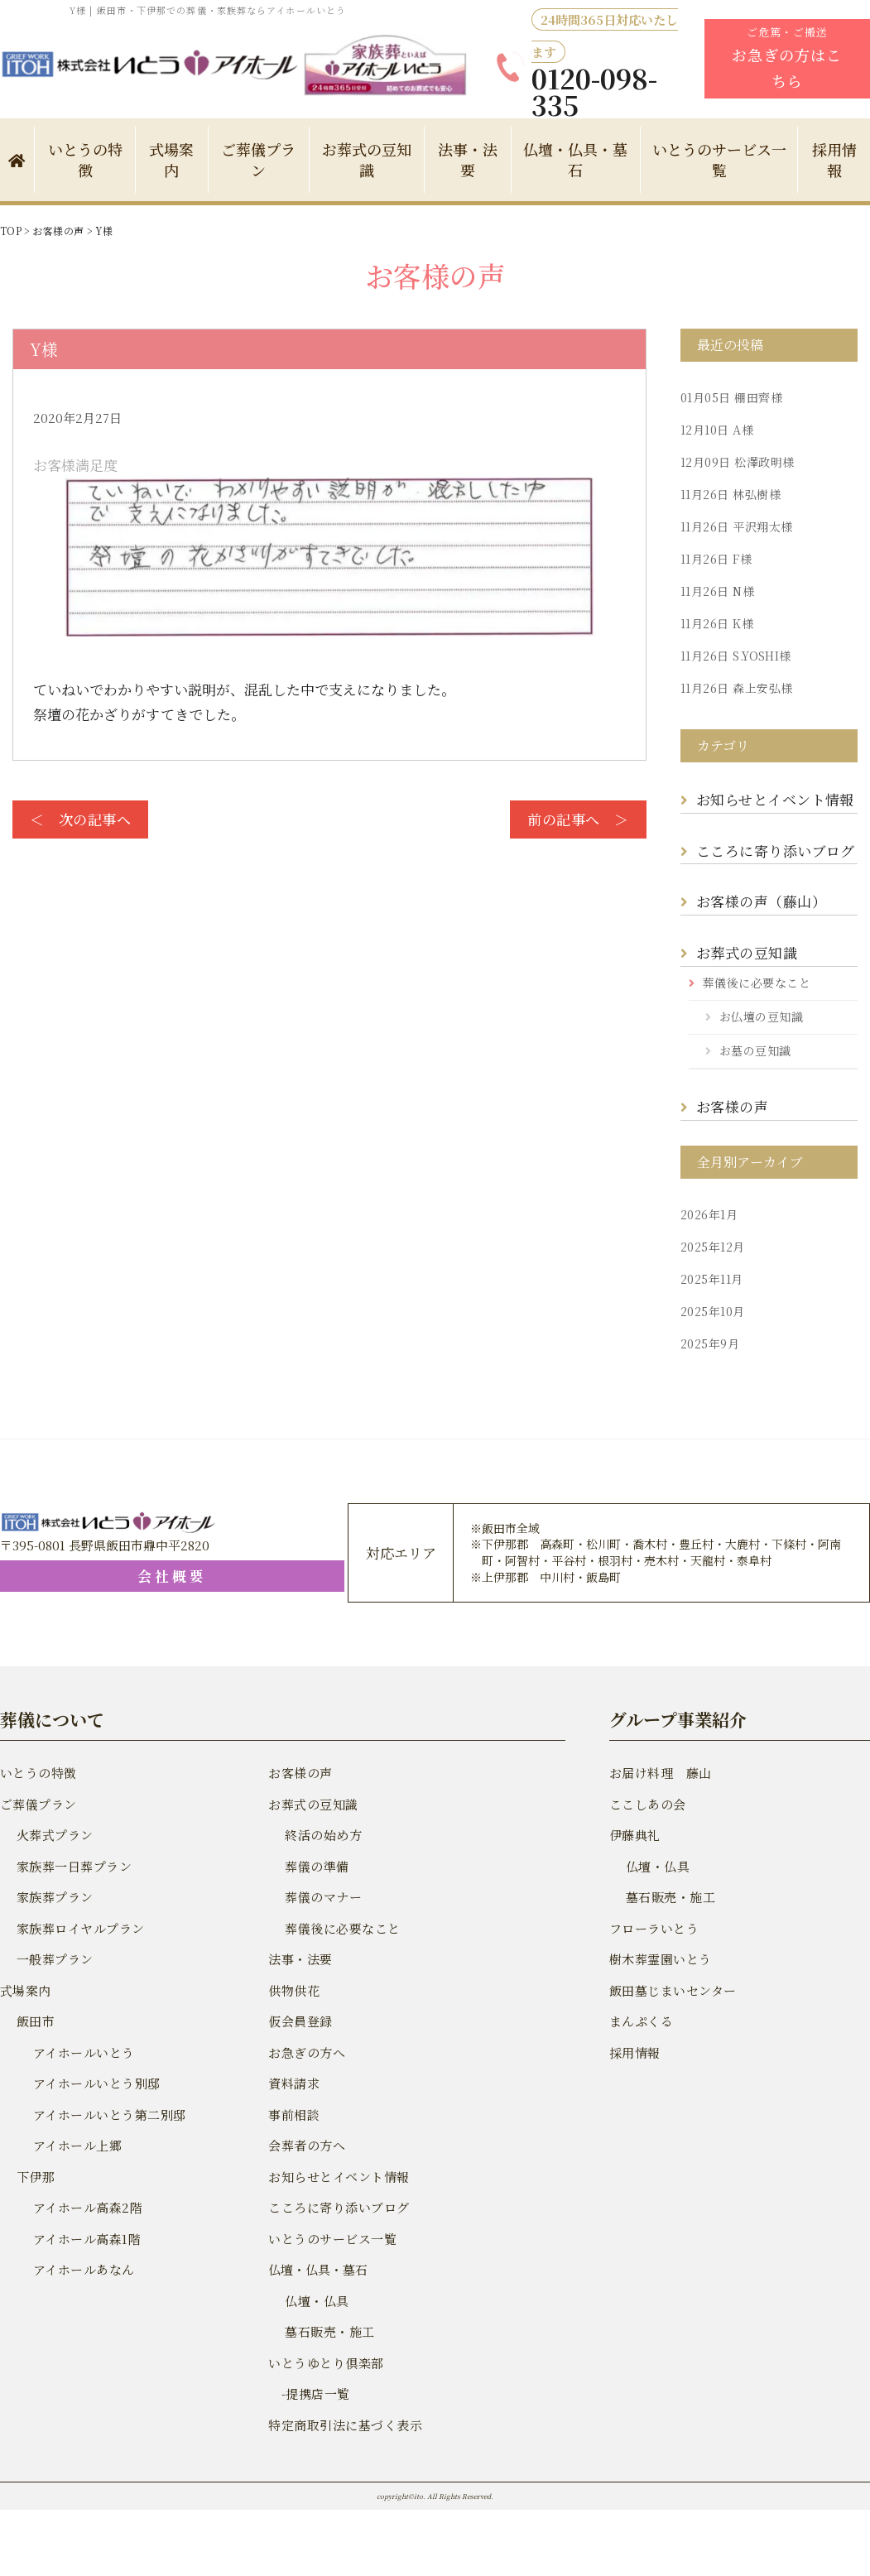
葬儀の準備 (316, 1866)
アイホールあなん (82, 2269)
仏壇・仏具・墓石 (575, 159)
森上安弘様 (734, 688)
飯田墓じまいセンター (671, 1990)
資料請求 (293, 2083)
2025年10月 (711, 1311)
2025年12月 (711, 1246)
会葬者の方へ (305, 2145)
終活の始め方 (322, 1834)
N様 (715, 591)
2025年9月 (708, 1343)
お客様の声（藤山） (763, 901)
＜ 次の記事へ (79, 819)
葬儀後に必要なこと (755, 982)
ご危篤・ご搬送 (787, 57)
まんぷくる (640, 2021)
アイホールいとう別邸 (94, 2083)
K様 (715, 623)
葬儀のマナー (322, 1897)
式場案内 (171, 159)
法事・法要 (467, 159)
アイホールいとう (82, 2052)
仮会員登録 (299, 2021)
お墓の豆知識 (754, 1050)
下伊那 (35, 2176)
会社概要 (87, 1575)
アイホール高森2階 (86, 2207)
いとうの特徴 (85, 159)
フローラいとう (652, 1928)
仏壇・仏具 (316, 2300)
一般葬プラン (54, 1959)
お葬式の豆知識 (366, 159)
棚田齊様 (729, 397)
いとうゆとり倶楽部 (324, 2363)
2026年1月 (707, 1214)
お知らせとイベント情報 (773, 799)
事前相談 (293, 2114)
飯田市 (35, 2021)
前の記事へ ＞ (580, 819)
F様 (714, 558)
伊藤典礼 (634, 1834)
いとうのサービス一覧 (719, 159)
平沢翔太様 (734, 526)
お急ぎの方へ (305, 2052)
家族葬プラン (54, 1897)
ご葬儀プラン (258, 159)
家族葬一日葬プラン (72, 1866)
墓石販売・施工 (328, 2331)
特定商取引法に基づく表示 (342, 2425)
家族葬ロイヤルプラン (79, 1928)
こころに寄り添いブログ (773, 850)
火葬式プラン (54, 1834)
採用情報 (634, 2052)
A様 (715, 429)
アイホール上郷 (76, 2145)
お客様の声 (731, 1106)
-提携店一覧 (307, 2393)
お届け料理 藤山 (659, 1772)
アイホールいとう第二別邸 (107, 2114)
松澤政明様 (735, 462)
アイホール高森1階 (85, 2238)
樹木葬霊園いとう (659, 1959)
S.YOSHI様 (733, 655)
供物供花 (293, 1990)
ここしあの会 (646, 1804)
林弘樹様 (728, 494)
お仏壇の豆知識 (759, 1016)
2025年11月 (710, 1279)
